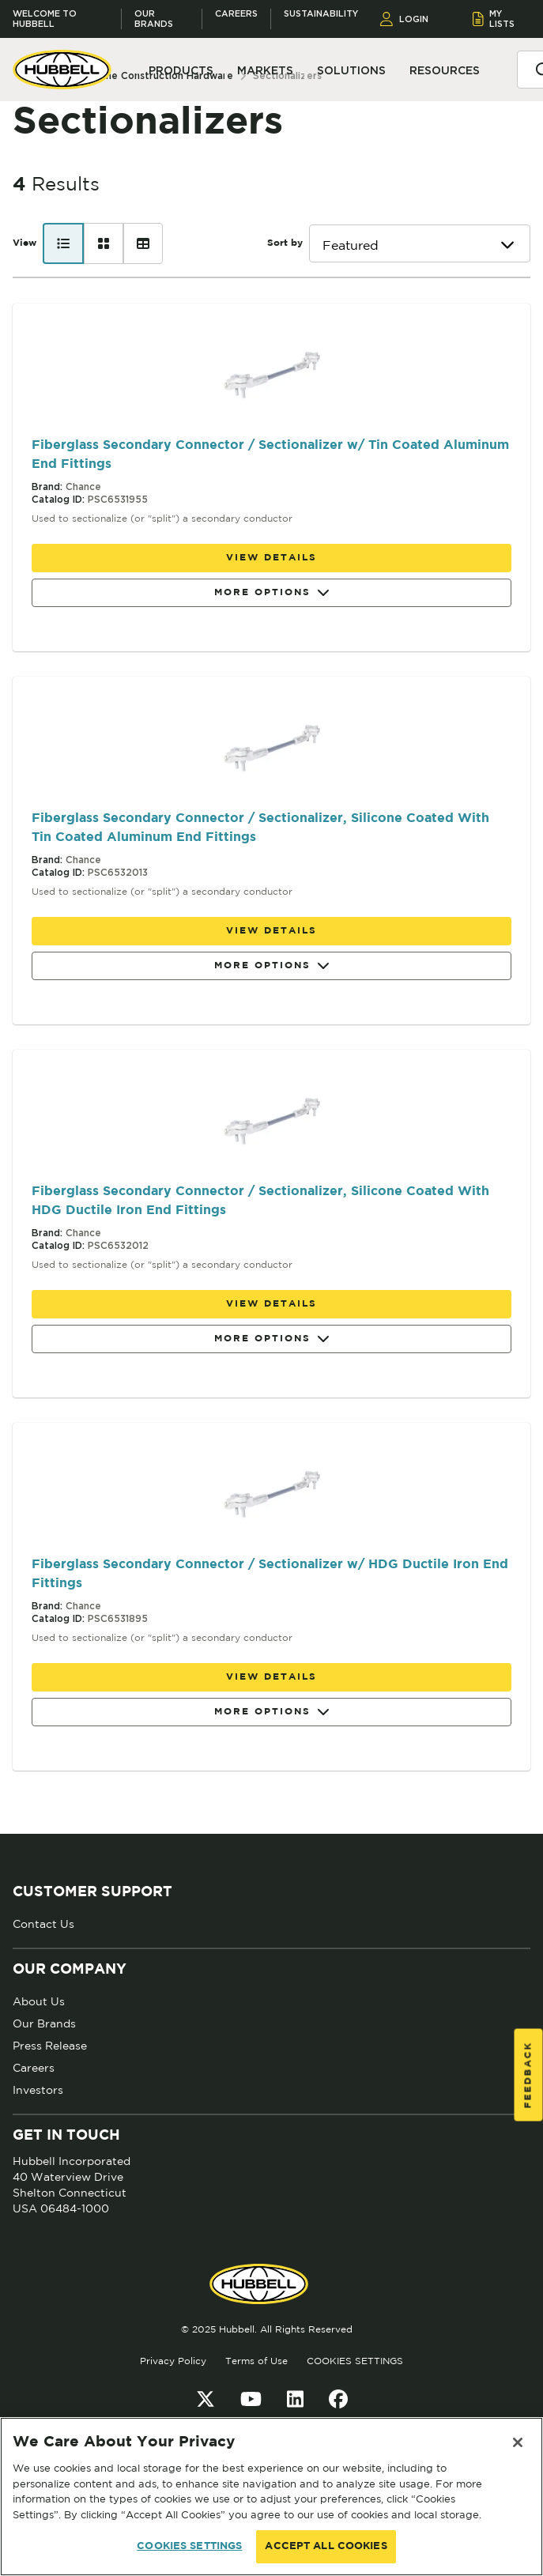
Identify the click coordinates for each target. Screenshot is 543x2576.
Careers (236, 14)
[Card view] (103, 243)
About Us (39, 2001)
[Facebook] (338, 2399)
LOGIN (404, 19)
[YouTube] (251, 2399)
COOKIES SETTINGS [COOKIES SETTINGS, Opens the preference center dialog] (189, 2546)
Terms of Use (256, 2360)
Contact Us (43, 1924)
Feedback (528, 2075)
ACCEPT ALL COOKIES (326, 2546)
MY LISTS (494, 18)
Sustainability (321, 14)
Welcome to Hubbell (45, 19)
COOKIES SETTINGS (355, 2360)
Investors (38, 2090)
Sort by (285, 243)
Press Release (50, 2045)
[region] (271, 2496)
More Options (272, 593)
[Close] (517, 2442)
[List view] (63, 243)
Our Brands (153, 19)
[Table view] (143, 243)
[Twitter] (205, 2399)
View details (271, 557)
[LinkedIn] (295, 2399)
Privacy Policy (173, 2360)
